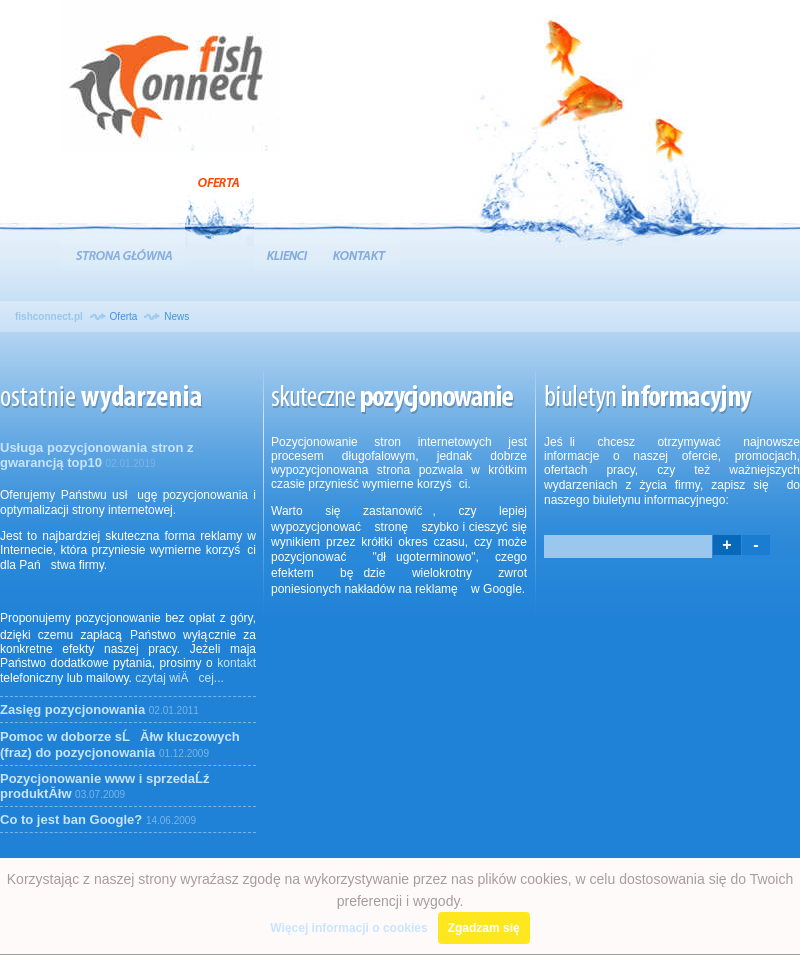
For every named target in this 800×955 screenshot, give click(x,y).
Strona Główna (122, 253)
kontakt (236, 663)
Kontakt (360, 253)
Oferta (219, 204)
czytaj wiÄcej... (179, 678)
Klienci (287, 253)
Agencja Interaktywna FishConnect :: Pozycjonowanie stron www (170, 81)
